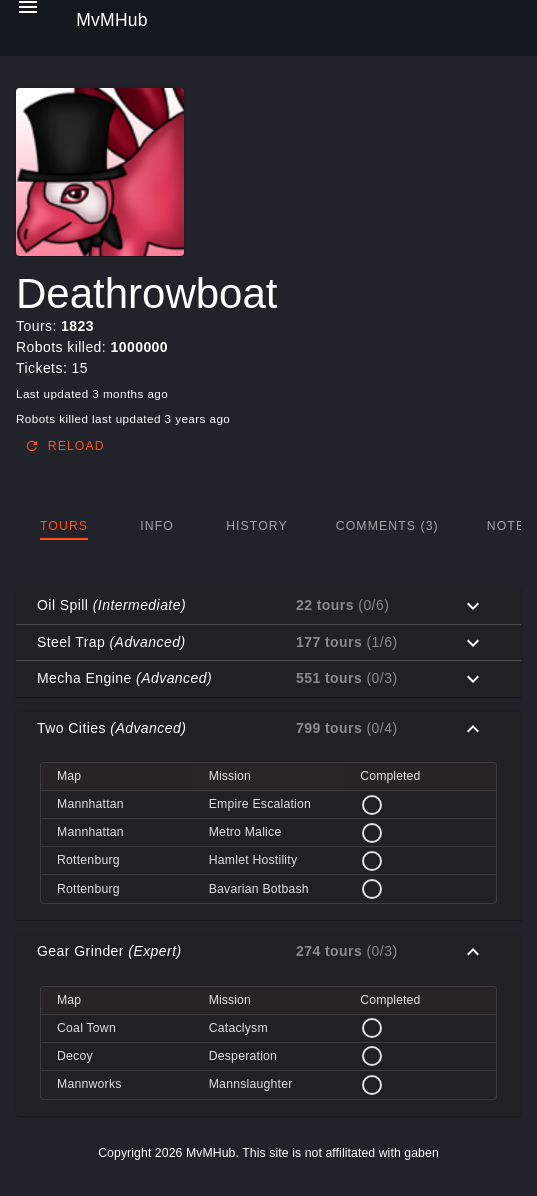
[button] (268, 606)
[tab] (64, 526)
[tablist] (268, 526)
